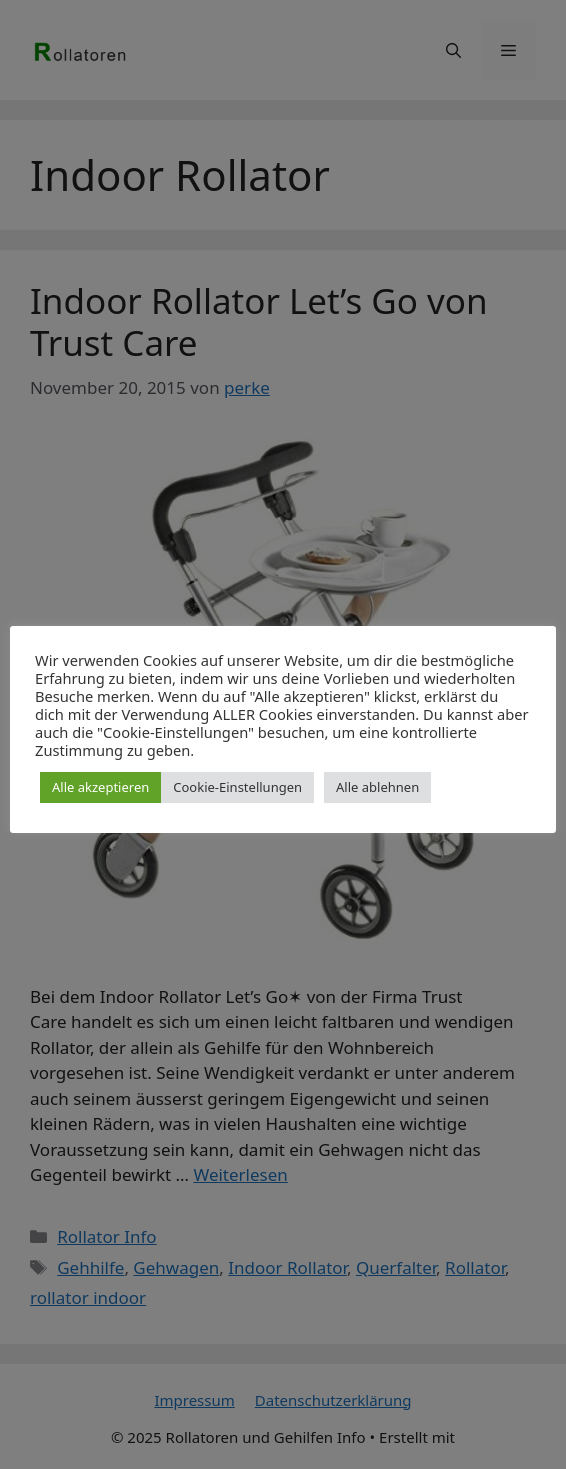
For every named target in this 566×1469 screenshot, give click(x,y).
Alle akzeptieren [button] (100, 787)
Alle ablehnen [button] (377, 787)
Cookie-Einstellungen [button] (237, 787)
